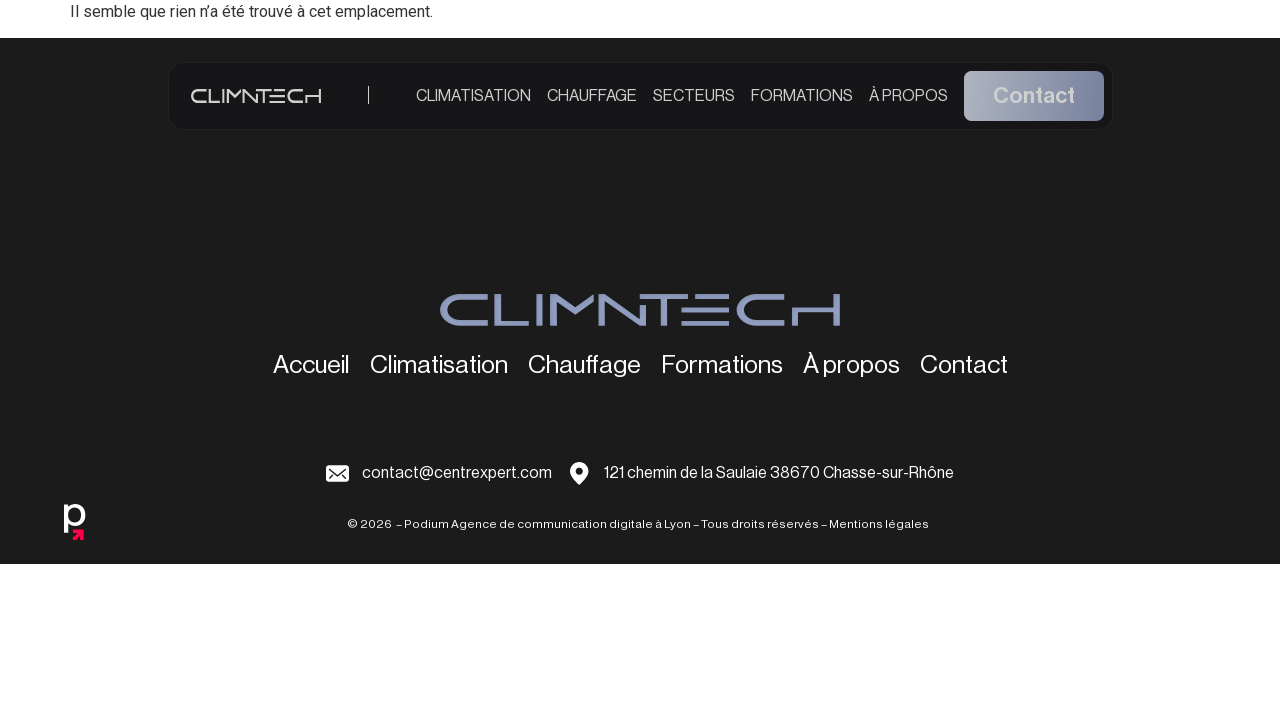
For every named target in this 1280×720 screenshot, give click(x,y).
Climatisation (473, 103)
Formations (802, 103)
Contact (1034, 104)
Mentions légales (879, 524)
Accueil (311, 366)
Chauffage (592, 103)
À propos (908, 103)
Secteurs (694, 103)
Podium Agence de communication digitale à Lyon (547, 524)
